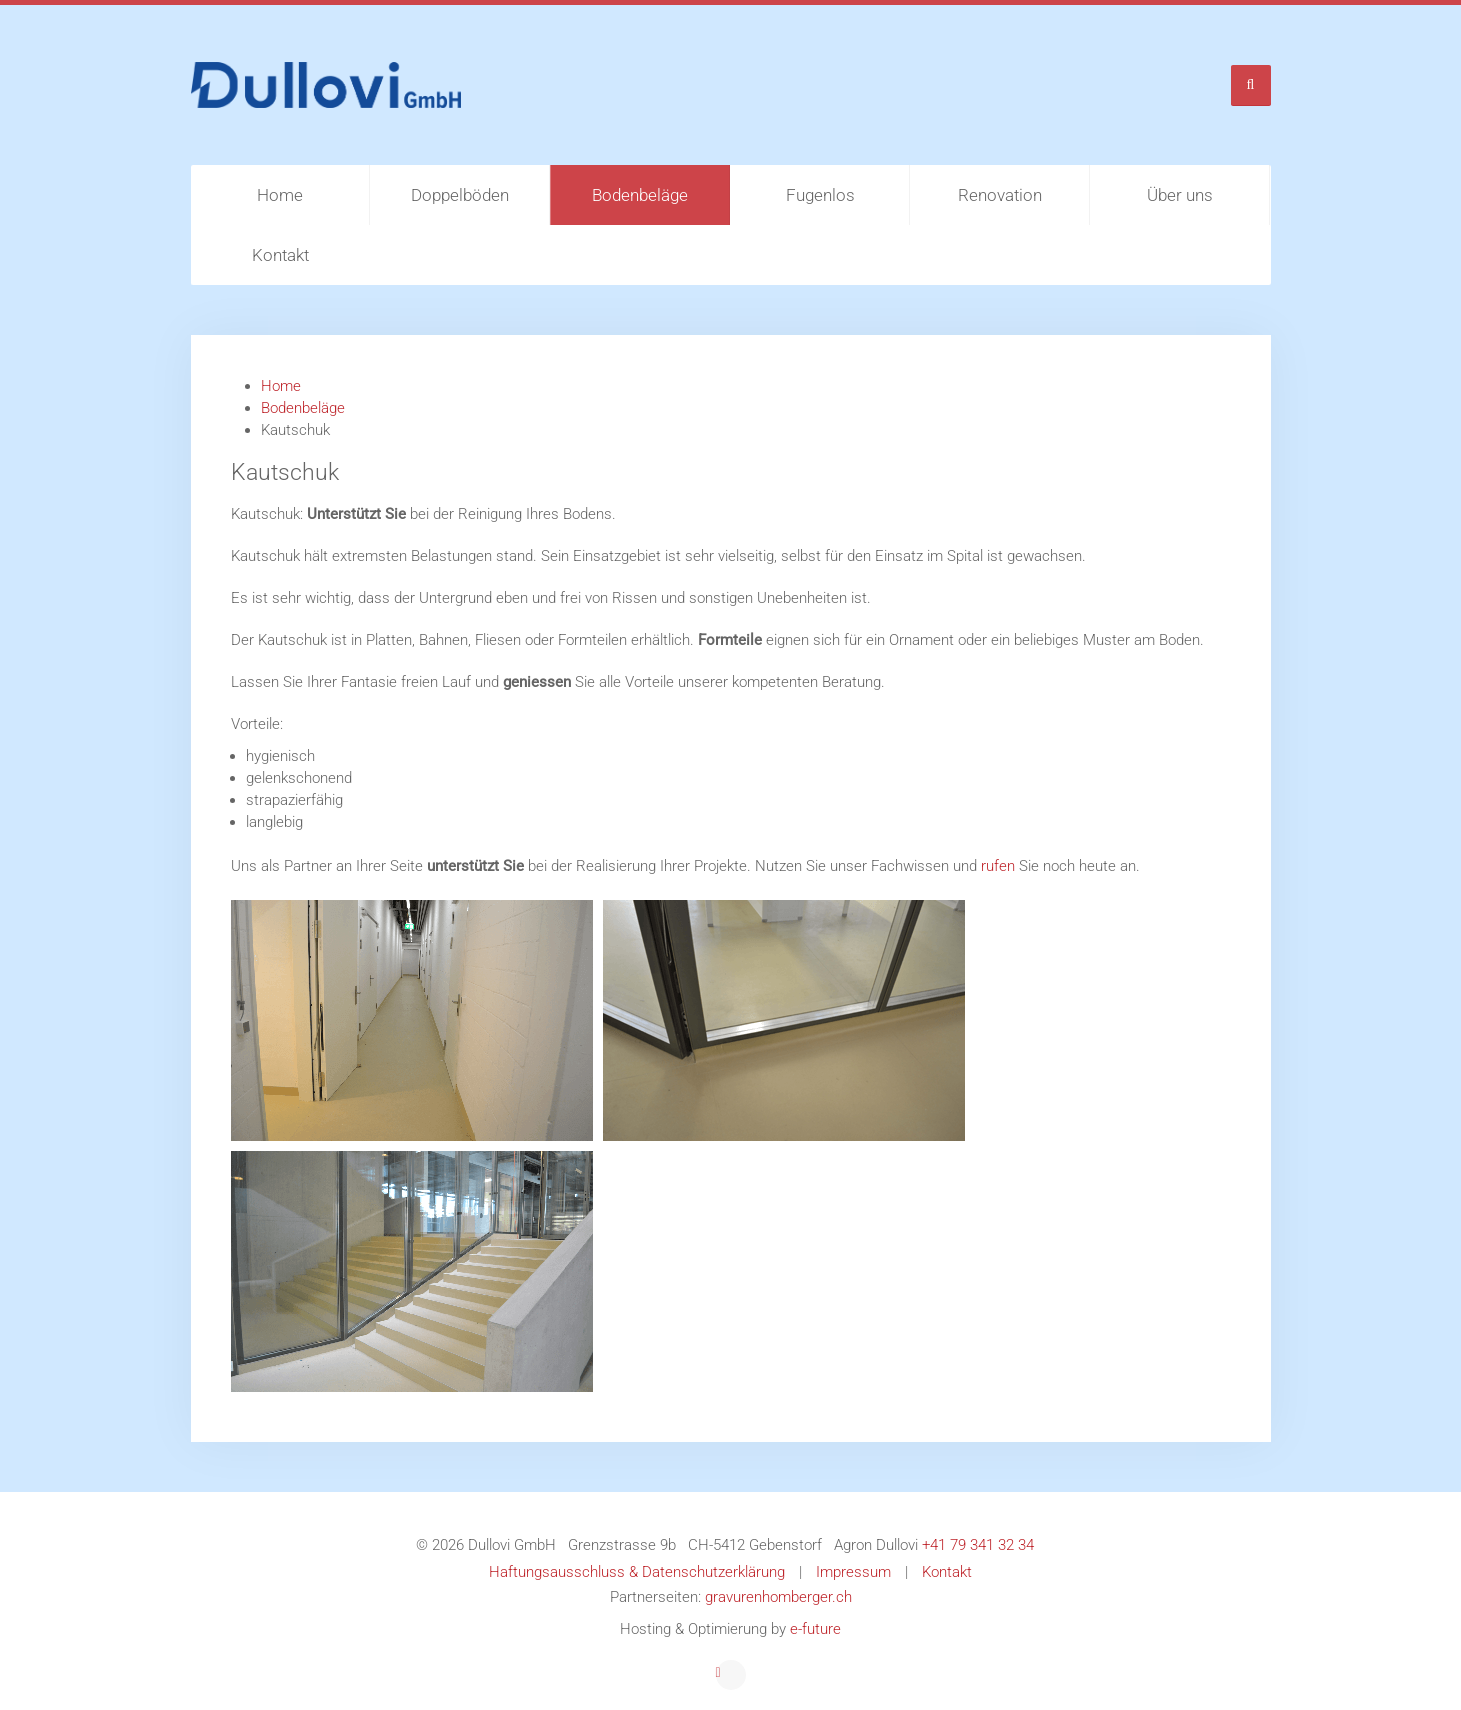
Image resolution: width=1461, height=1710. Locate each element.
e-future (815, 1629)
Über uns (1180, 195)
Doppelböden (460, 195)
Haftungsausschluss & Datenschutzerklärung (637, 1572)
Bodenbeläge (640, 195)
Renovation (1000, 195)
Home (280, 195)
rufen (1000, 866)
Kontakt (280, 255)
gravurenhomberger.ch (778, 1597)
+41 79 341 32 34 (978, 1545)
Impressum (853, 1572)
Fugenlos (820, 195)
